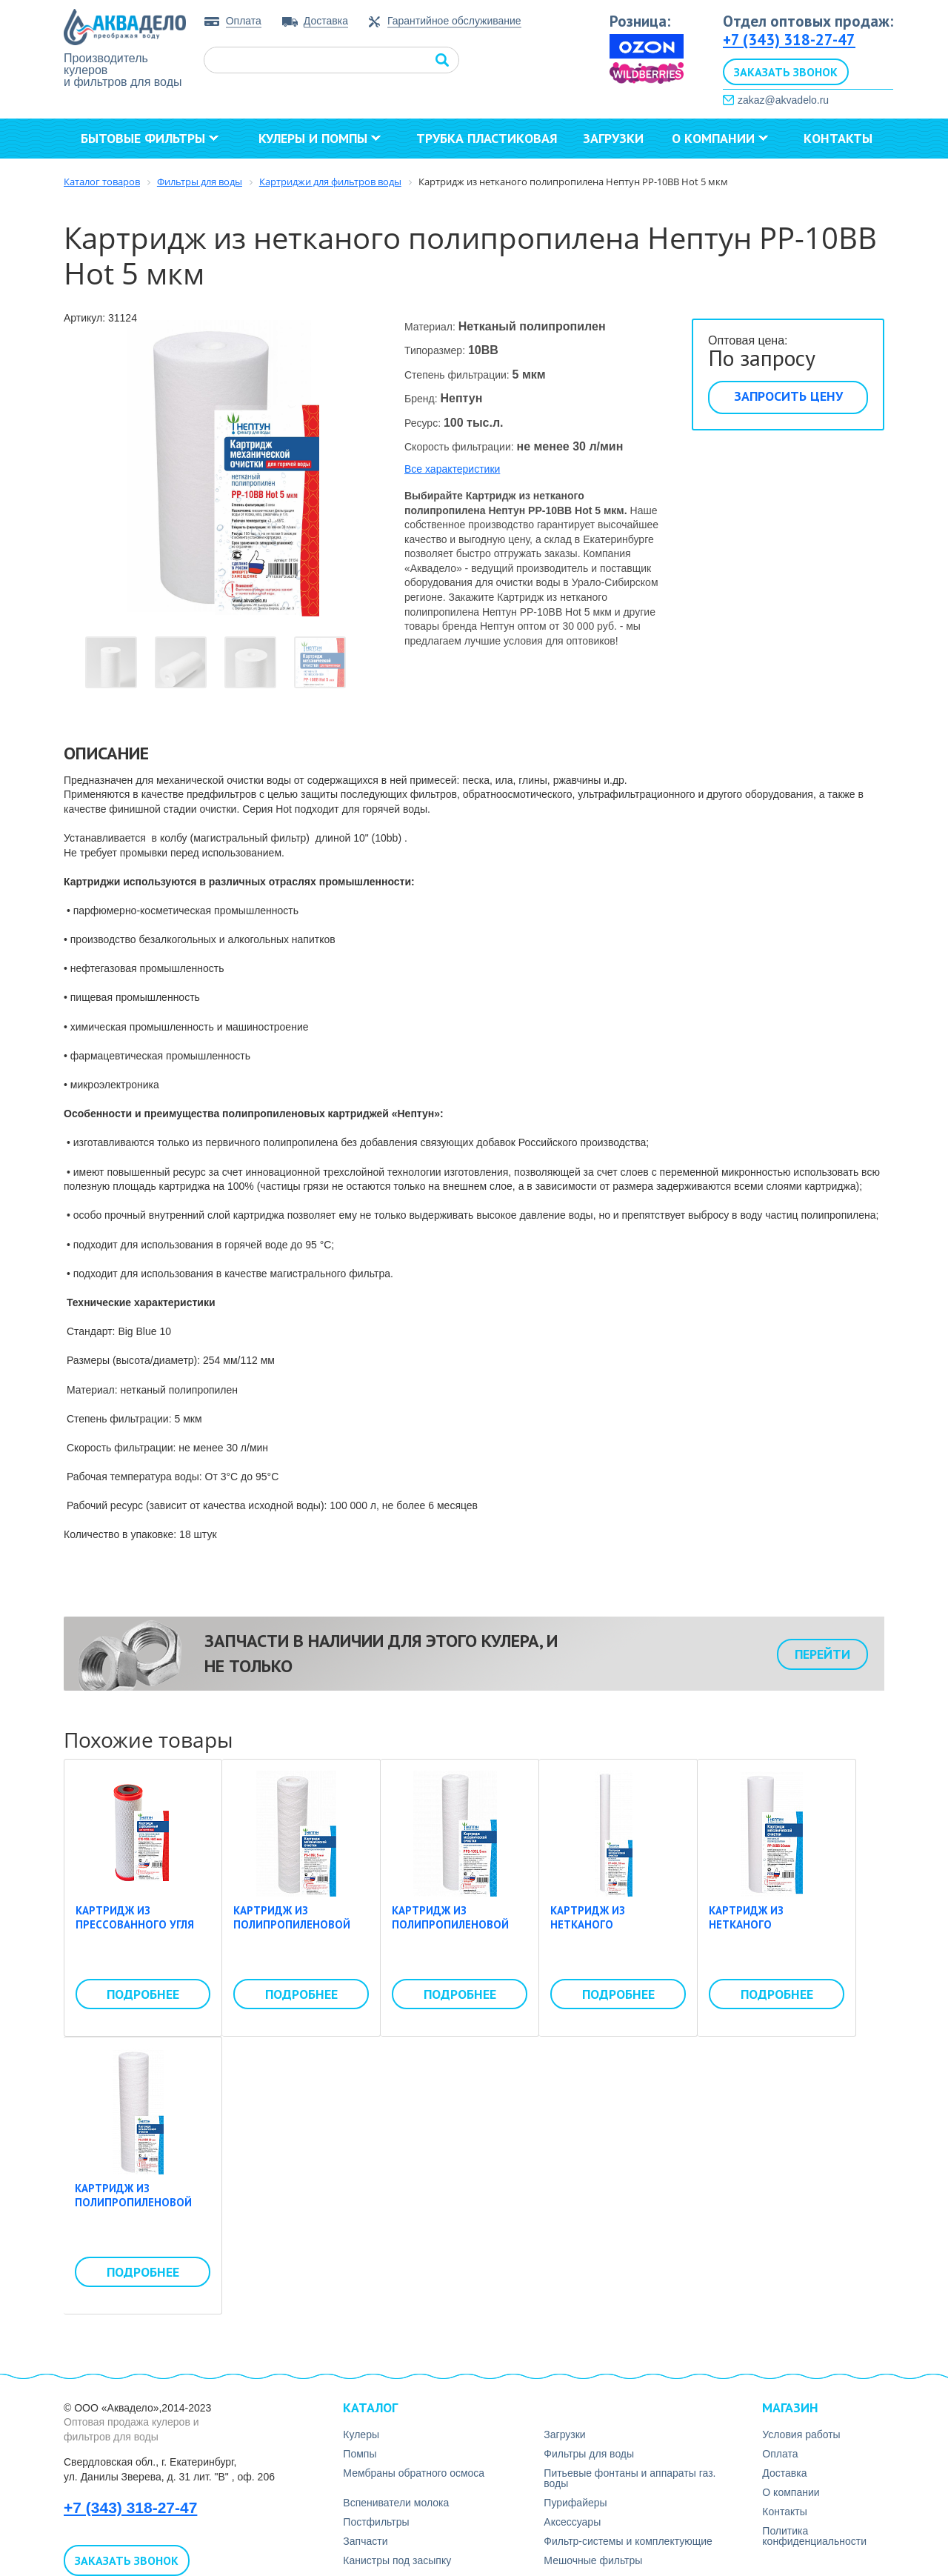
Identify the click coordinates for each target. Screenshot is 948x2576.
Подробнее (143, 1994)
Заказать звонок (786, 71)
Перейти (822, 1654)
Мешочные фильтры (593, 2560)
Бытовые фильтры (149, 138)
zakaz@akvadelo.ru (783, 100)
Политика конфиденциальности (814, 2536)
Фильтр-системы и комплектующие (628, 2541)
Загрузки (613, 138)
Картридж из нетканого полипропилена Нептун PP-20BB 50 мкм (775, 1932)
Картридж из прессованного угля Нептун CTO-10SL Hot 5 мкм (140, 1932)
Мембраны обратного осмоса (413, 2473)
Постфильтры (376, 2522)
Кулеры (361, 2434)
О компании (720, 138)
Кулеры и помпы (319, 138)
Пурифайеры (575, 2503)
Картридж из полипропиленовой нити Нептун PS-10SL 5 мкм (298, 1932)
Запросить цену (788, 396)
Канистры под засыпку (397, 2560)
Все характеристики (452, 469)
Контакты (838, 138)
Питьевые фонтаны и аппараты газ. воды (629, 2478)
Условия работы (801, 2434)
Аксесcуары (572, 2522)
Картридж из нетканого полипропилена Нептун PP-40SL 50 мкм (616, 1932)
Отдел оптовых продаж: (808, 21)
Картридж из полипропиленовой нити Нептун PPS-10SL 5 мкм (455, 1932)
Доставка (326, 21)
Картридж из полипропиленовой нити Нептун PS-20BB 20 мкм (136, 2210)
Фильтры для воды (589, 2454)
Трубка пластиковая (487, 138)
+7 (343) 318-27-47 (789, 40)
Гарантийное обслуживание (454, 21)
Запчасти (365, 2541)
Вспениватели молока (396, 2503)
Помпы (359, 2454)
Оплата (243, 21)
